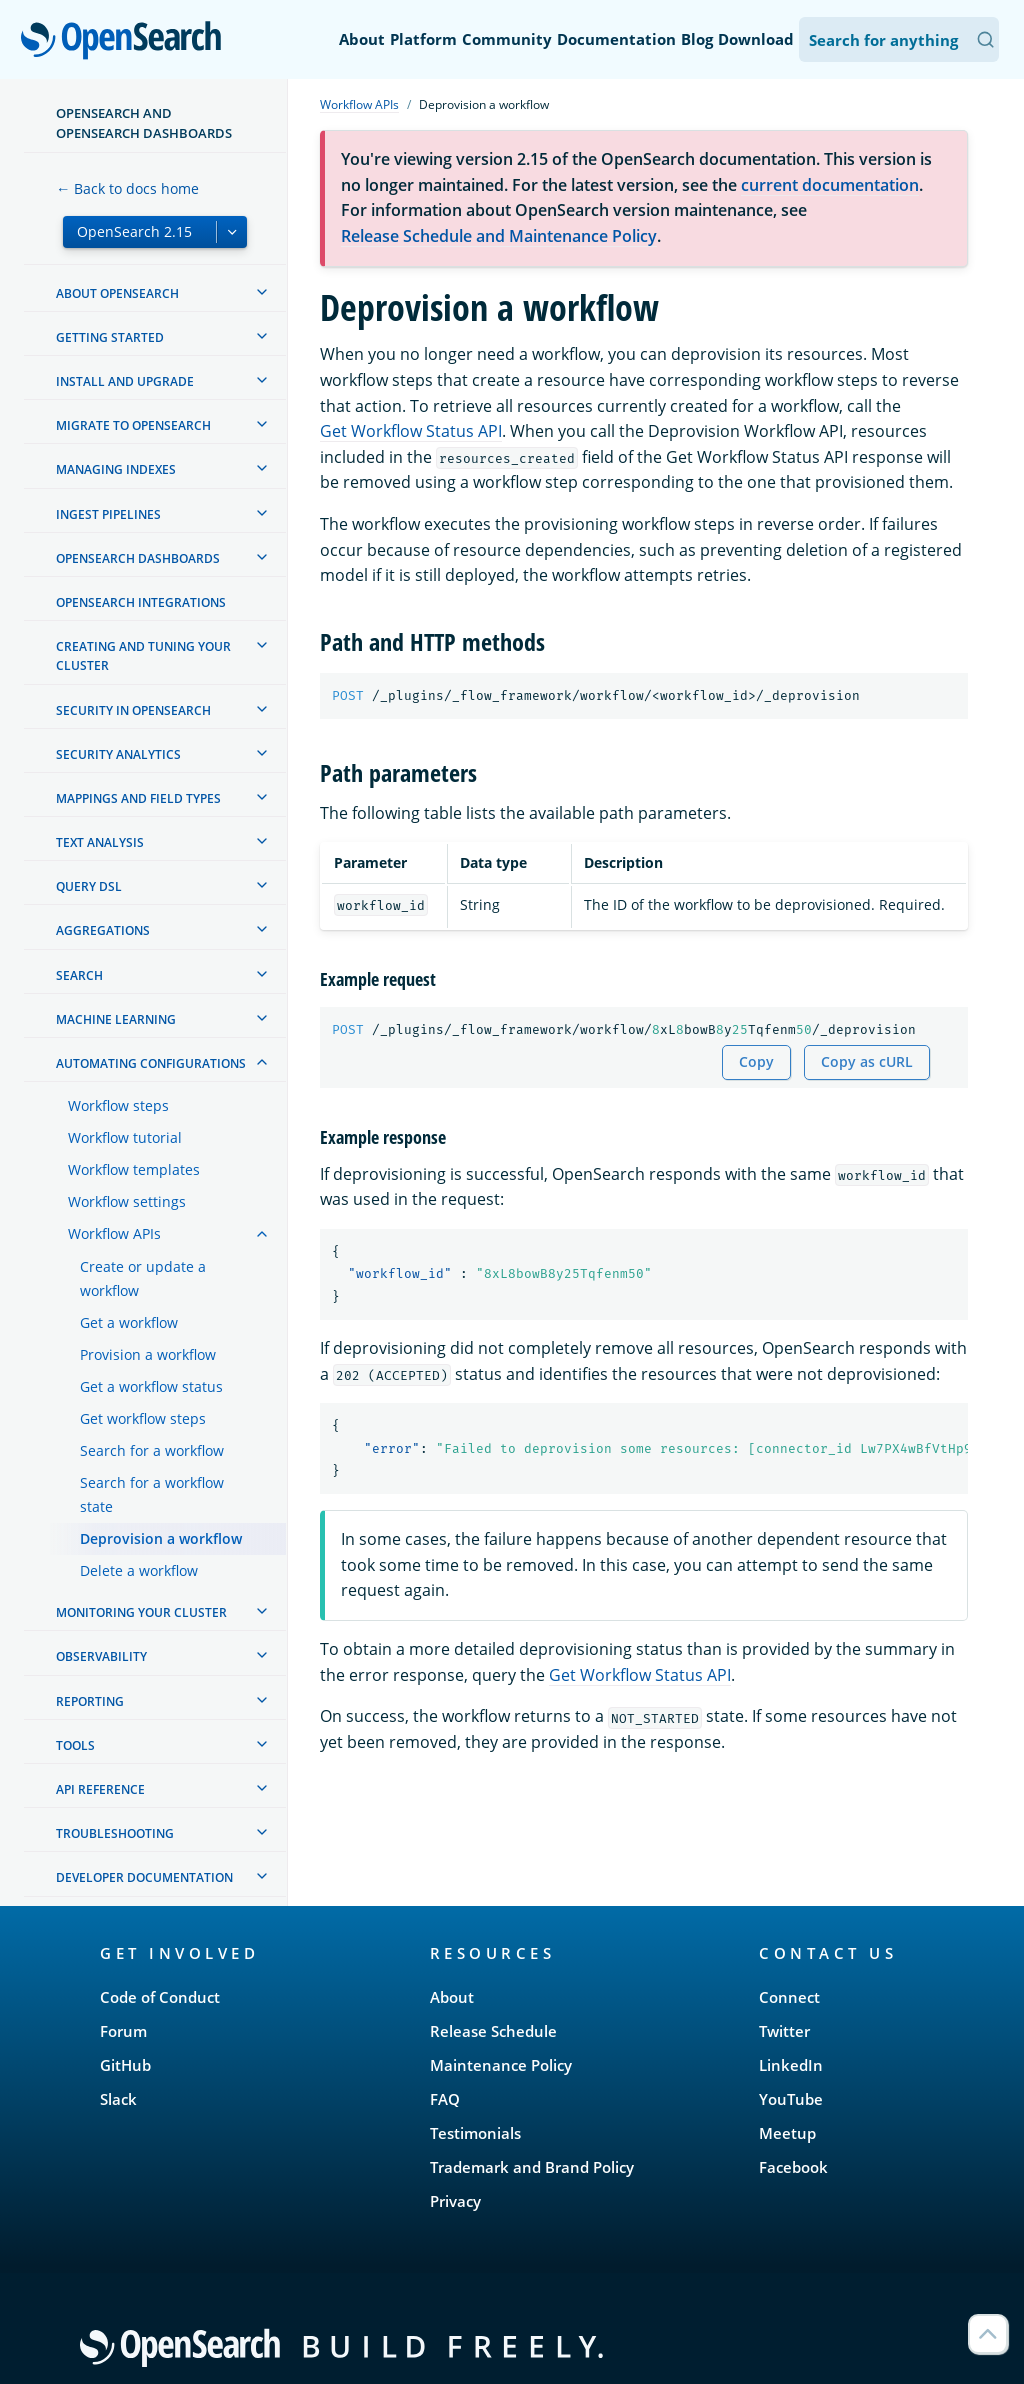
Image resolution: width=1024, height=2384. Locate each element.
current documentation (830, 185)
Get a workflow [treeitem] (129, 1322)
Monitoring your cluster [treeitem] (141, 1612)
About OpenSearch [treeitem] (117, 293)
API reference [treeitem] (100, 1789)
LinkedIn (791, 2065)
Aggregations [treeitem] (103, 930)
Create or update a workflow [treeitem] (143, 1278)
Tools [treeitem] (75, 1745)
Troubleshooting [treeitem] (115, 1833)
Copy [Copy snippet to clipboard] (756, 1061)
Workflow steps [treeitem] (118, 1105)
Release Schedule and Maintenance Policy (499, 236)
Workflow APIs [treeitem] (114, 1233)
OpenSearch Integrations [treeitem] (141, 602)
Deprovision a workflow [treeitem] (161, 1538)
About (362, 39)
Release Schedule (493, 2031)
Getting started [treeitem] (110, 337)
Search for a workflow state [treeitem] (152, 1494)
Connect (789, 1997)
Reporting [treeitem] (90, 1701)
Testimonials (475, 2133)
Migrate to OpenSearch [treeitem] (133, 425)
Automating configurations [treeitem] (151, 1063)
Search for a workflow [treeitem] (152, 1450)
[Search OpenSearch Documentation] (899, 39)
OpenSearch (126, 42)
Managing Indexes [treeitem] (116, 469)
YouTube (791, 2099)
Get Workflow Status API (411, 431)
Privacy (455, 2201)
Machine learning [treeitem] (116, 1019)
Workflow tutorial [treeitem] (125, 1137)
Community (507, 39)
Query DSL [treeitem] (89, 886)
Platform (423, 39)
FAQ (445, 2099)
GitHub (125, 2065)
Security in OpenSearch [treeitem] (133, 710)
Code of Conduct (160, 1997)
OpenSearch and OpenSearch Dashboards (144, 123)
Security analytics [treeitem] (118, 754)
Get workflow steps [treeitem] (143, 1418)
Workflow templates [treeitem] (134, 1169)
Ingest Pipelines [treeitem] (108, 514)
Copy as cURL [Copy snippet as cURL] (867, 1061)
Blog (697, 39)
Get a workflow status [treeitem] (151, 1386)
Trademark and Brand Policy (532, 2167)
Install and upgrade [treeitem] (125, 381)
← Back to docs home (127, 188)
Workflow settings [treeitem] (127, 1201)
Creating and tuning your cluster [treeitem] (143, 656)
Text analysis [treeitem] (100, 842)
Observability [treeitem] (101, 1656)
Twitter (784, 2031)
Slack (118, 2099)
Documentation (616, 39)
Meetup (787, 2133)
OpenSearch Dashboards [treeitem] (138, 558)
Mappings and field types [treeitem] (138, 798)
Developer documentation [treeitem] (144, 1877)
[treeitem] (262, 292)
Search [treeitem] (79, 975)
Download (756, 39)
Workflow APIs (359, 104)
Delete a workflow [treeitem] (139, 1570)
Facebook (793, 2167)
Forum (123, 2031)
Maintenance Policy (501, 2065)
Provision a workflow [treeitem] (148, 1354)
